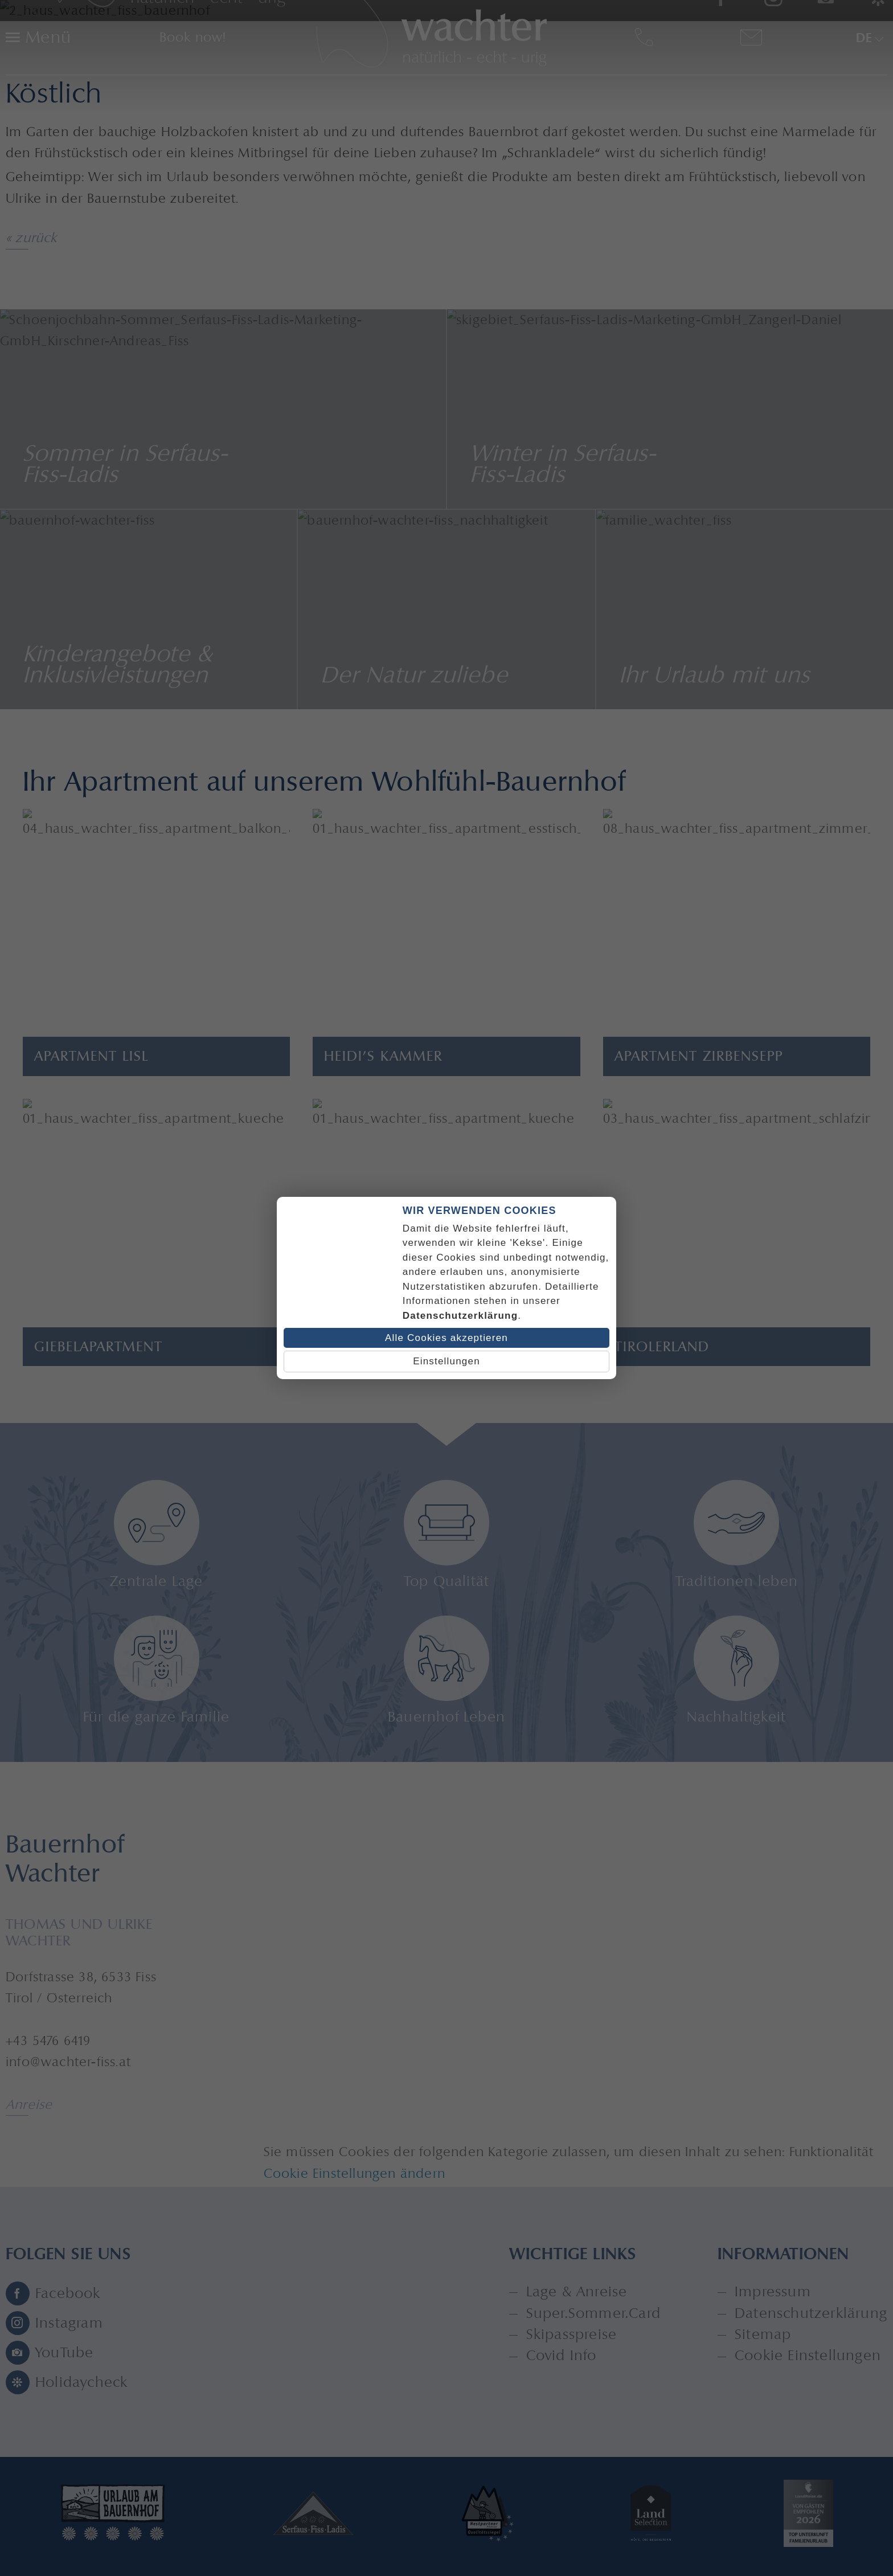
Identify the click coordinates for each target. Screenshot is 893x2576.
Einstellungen (446, 1361)
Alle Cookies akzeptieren (446, 1337)
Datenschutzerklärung (460, 1315)
